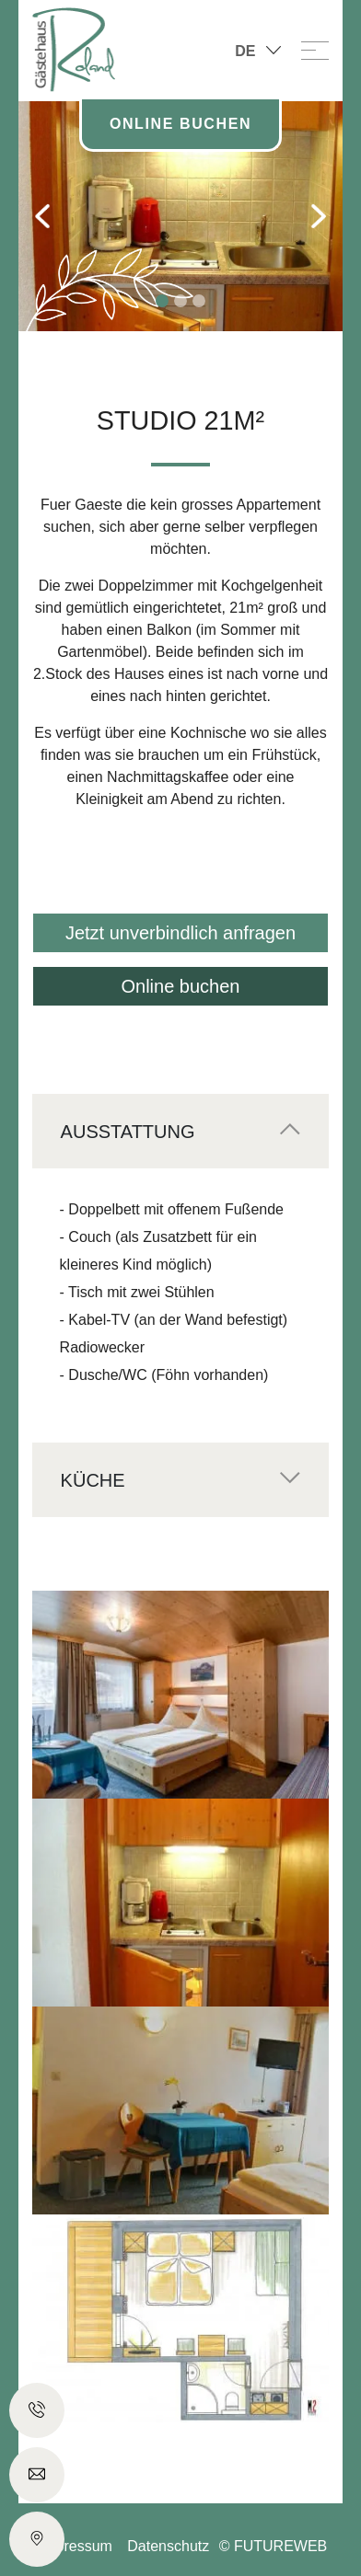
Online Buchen (180, 124)
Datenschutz (168, 2546)
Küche (93, 1480)
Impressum (76, 2546)
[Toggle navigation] (315, 50)
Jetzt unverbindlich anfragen (180, 933)
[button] (42, 216)
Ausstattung (128, 1131)
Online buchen (181, 986)
